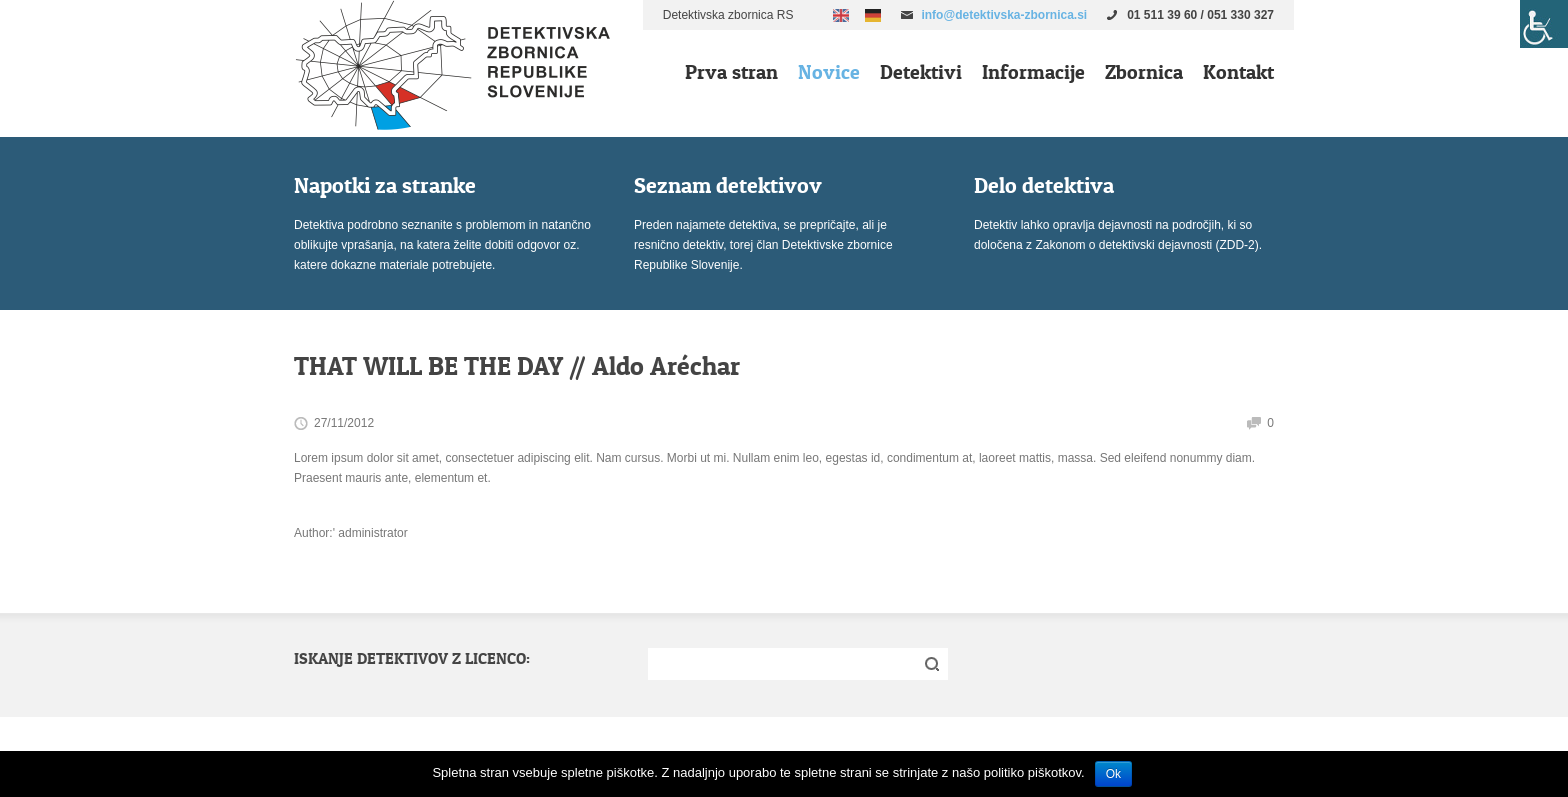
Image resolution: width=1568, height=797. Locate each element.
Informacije (1033, 72)
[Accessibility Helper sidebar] (1544, 24)
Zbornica (1144, 72)
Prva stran (731, 72)
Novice (829, 72)
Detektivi (921, 72)
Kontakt (1238, 72)
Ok (1113, 774)
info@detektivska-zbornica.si (1004, 15)
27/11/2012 (344, 423)
